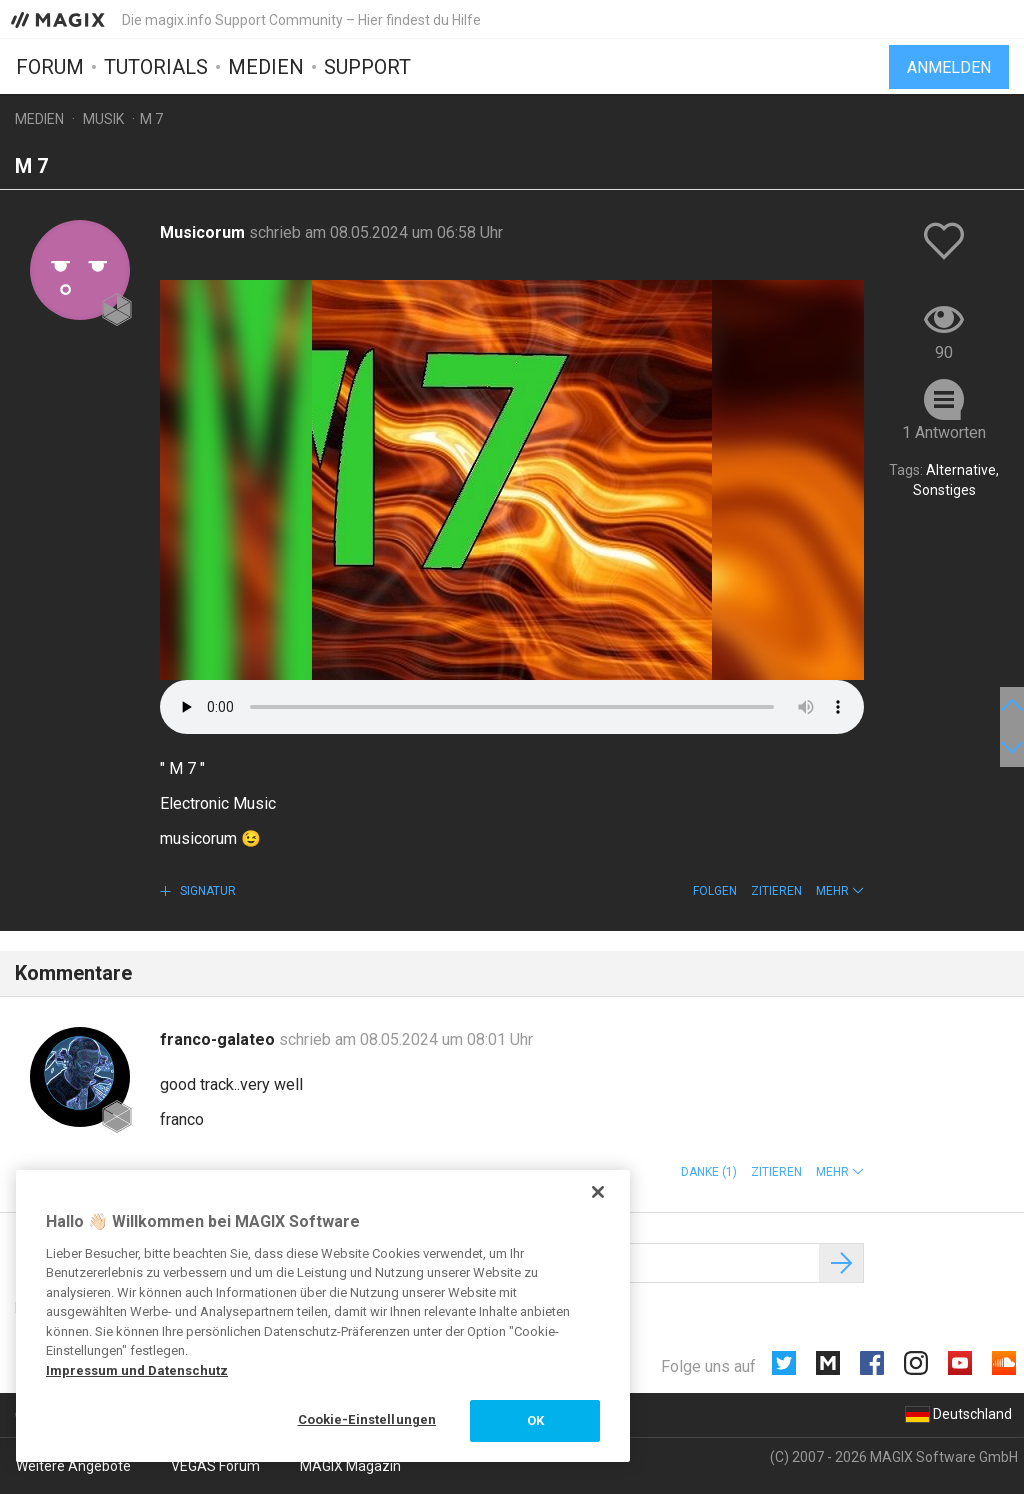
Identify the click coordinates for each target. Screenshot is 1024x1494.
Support (367, 67)
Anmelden (949, 67)
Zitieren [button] (776, 891)
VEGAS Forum (215, 1466)
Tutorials (156, 67)
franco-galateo (219, 1039)
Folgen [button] (715, 891)
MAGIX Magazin (350, 1466)
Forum (50, 67)
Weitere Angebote (73, 1466)
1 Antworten (944, 432)
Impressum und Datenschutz (137, 1370)
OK (535, 1420)
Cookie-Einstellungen (367, 1419)
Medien (266, 67)
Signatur (206, 891)
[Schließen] (598, 1192)
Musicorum (204, 232)
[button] (840, 891)
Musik (103, 119)
